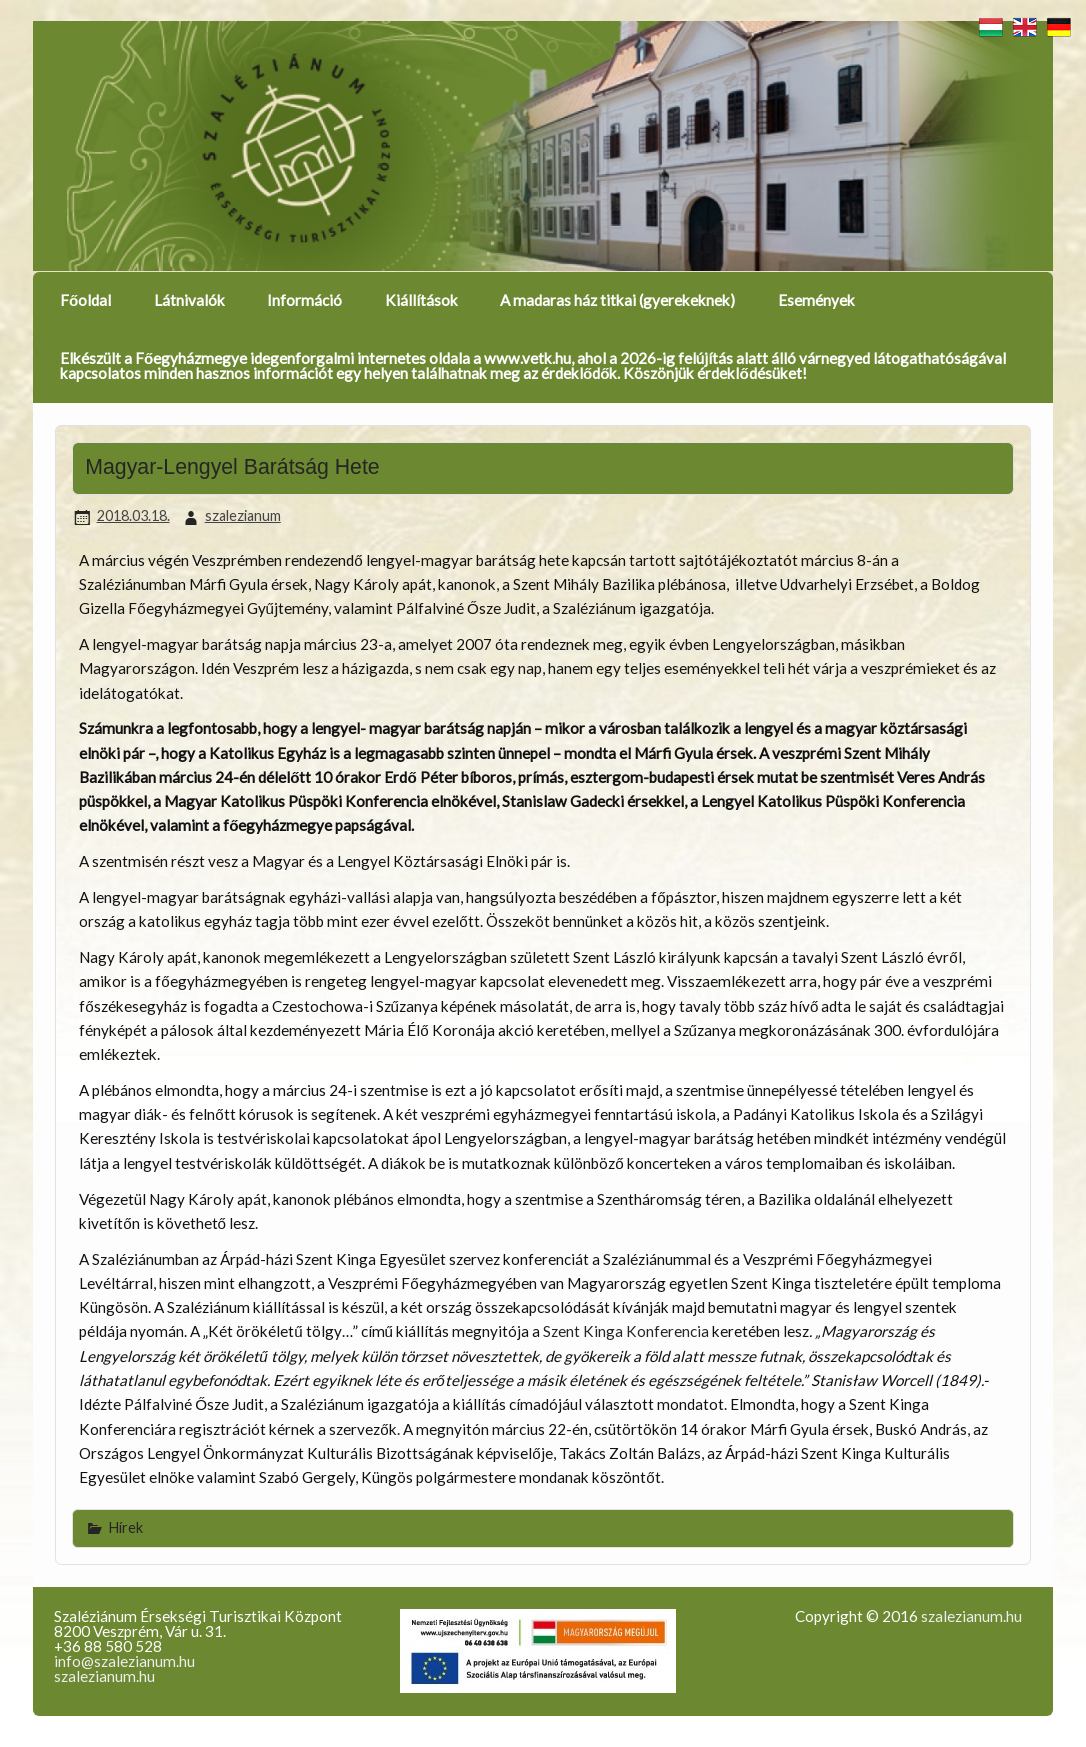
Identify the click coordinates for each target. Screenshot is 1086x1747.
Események (816, 300)
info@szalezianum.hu (124, 1661)
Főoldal (85, 300)
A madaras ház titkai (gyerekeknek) (617, 300)
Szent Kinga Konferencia (626, 1331)
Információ (304, 300)
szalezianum (243, 515)
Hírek (126, 1527)
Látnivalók (189, 300)
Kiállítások (421, 300)
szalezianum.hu (104, 1676)
